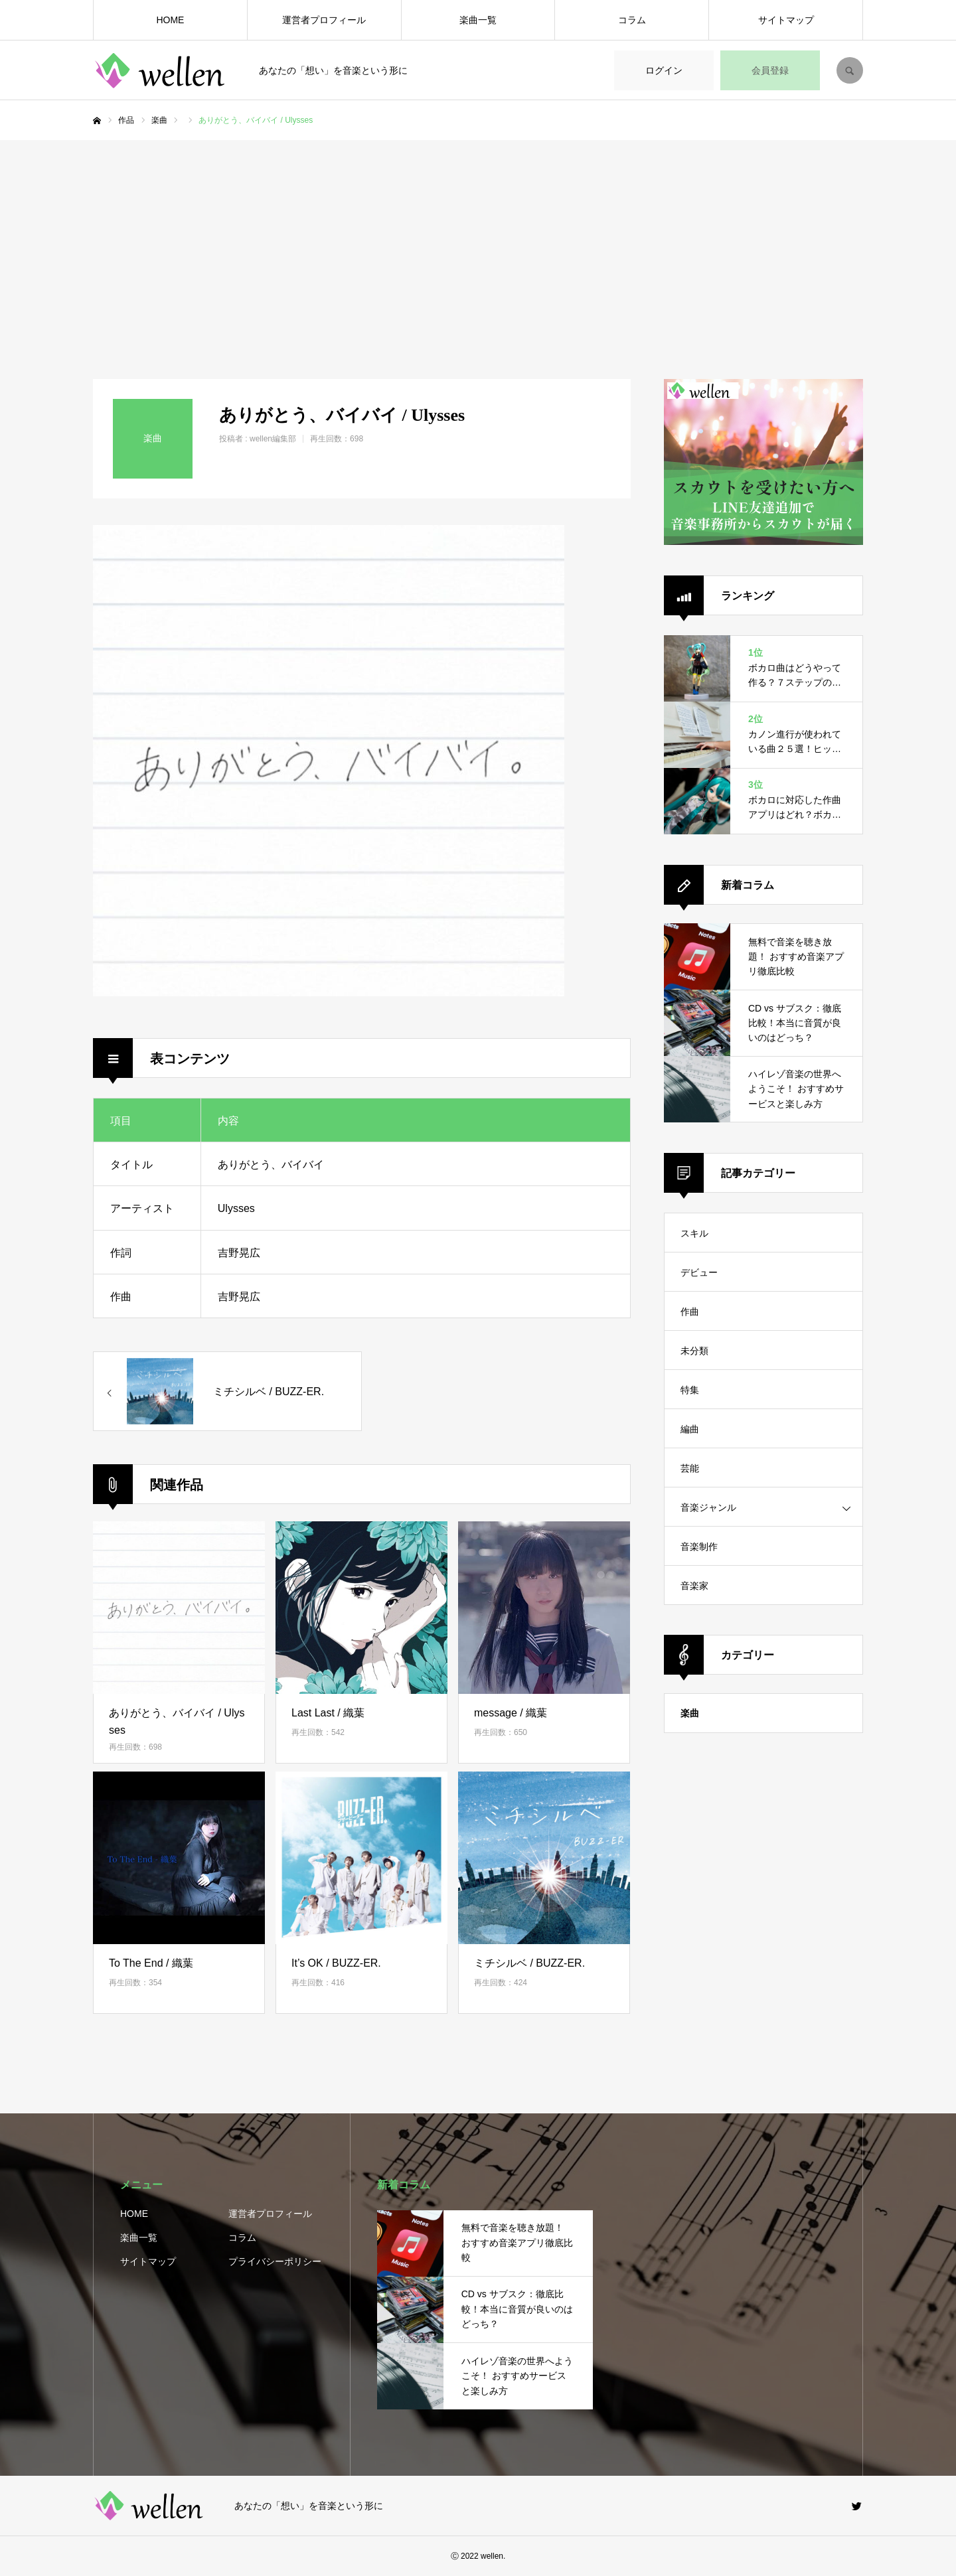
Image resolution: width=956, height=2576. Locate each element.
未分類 (694, 1350)
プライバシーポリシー (274, 2261)
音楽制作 (699, 1546)
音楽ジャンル (708, 1507)
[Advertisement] (478, 240)
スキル (694, 1233)
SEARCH (849, 70)
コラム (632, 20)
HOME (170, 20)
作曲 (689, 1311)
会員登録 (770, 70)
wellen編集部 (273, 438)
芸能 (689, 1468)
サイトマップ (786, 20)
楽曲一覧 (478, 20)
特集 (689, 1390)
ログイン (663, 70)
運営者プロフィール (324, 20)
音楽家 (694, 1585)
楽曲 (689, 1713)
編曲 (689, 1429)
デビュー (699, 1272)
